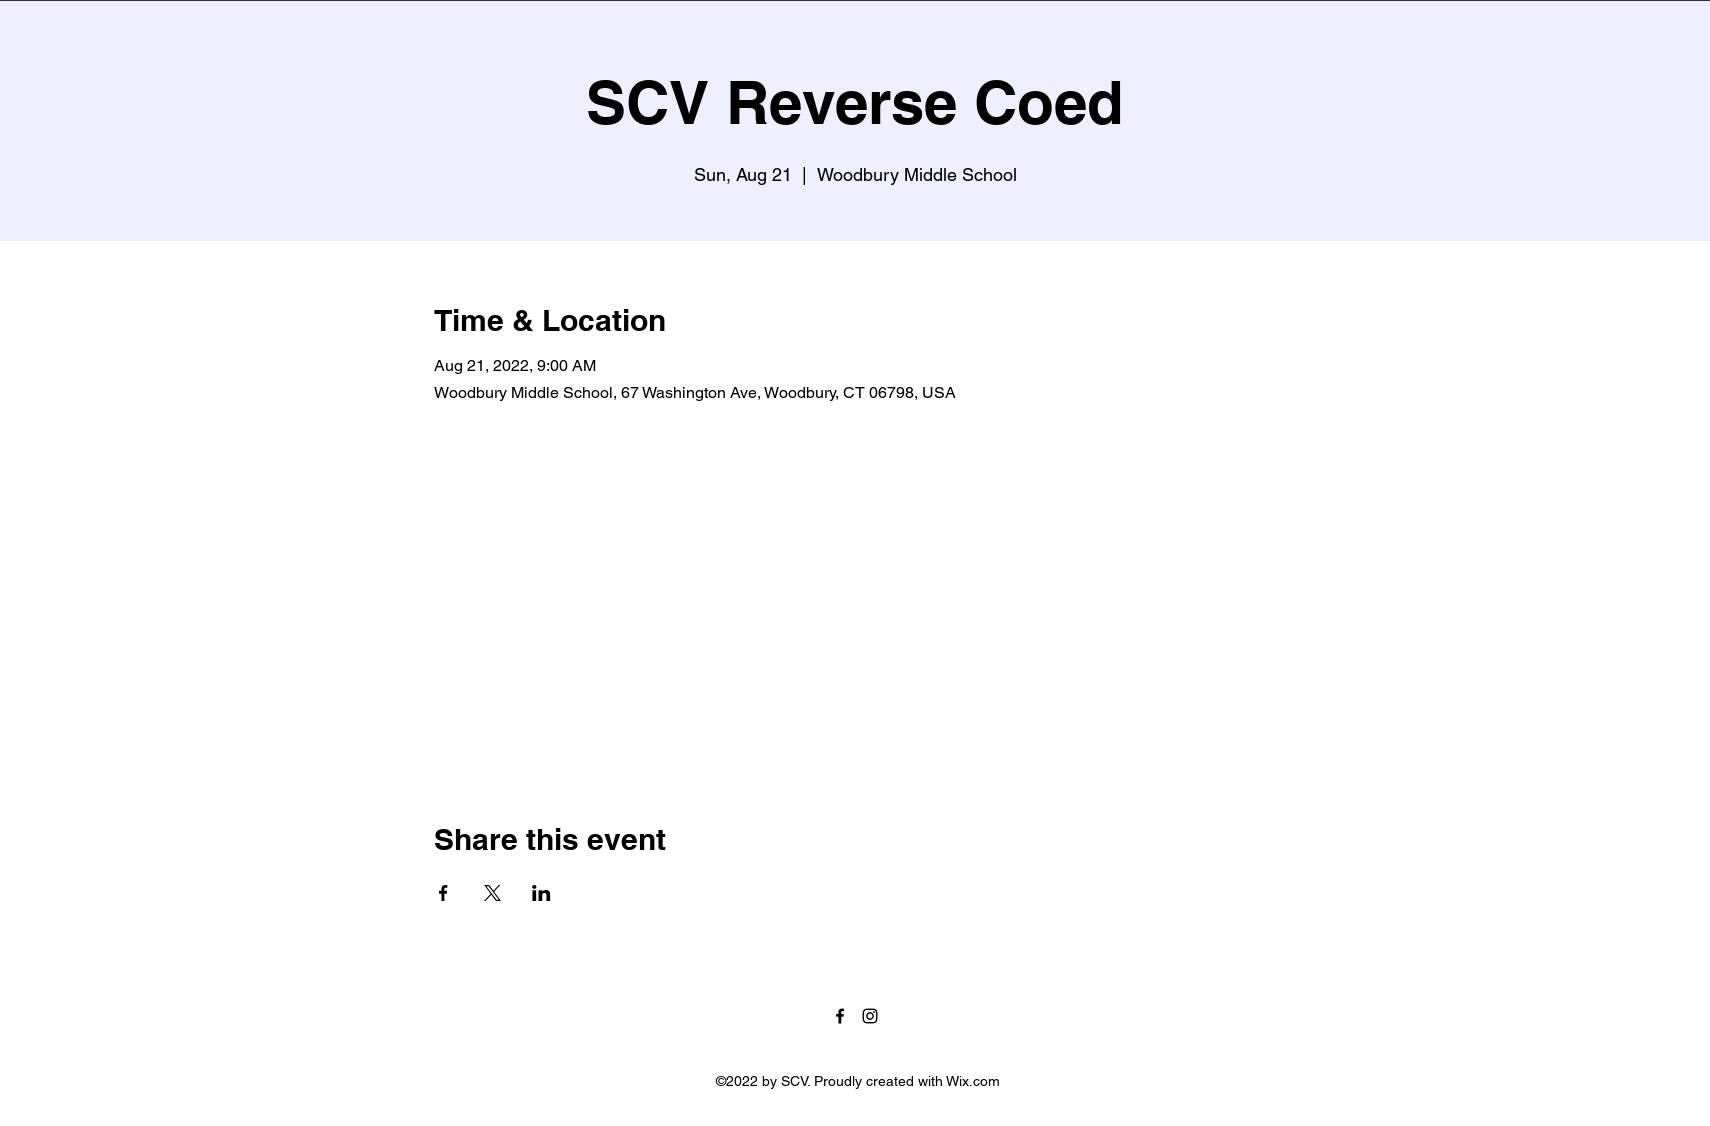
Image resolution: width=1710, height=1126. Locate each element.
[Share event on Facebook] (443, 893)
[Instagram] (870, 1016)
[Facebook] (840, 1016)
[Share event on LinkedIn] (541, 893)
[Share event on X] (492, 893)
